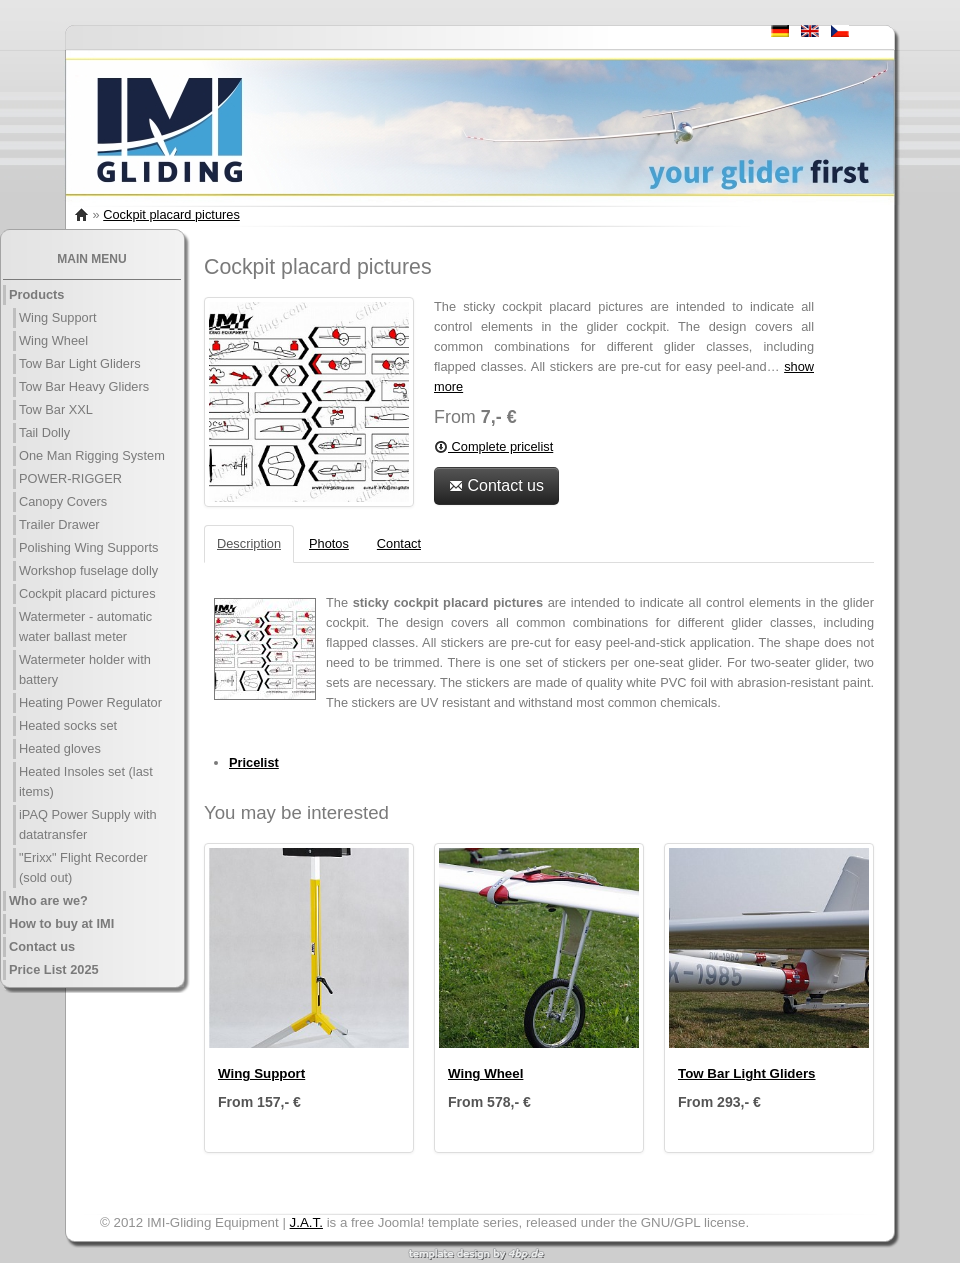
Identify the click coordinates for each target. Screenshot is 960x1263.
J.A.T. (306, 1222)
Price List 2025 (54, 969)
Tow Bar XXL (56, 409)
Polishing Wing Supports (88, 547)
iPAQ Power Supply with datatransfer (88, 824)
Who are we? (48, 900)
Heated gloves (60, 748)
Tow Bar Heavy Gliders (84, 386)
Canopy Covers (63, 501)
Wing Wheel (53, 340)
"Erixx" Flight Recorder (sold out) (83, 867)
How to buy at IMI (61, 923)
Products (36, 294)
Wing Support (58, 317)
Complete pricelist (493, 446)
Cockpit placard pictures (171, 214)
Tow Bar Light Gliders (80, 363)
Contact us (42, 946)
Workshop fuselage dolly (88, 570)
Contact (399, 543)
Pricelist (254, 762)
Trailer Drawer (59, 524)
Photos (329, 543)
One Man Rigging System (92, 455)
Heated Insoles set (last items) (86, 781)
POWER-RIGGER (70, 478)
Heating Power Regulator (90, 702)
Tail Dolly (44, 432)
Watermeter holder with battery (85, 669)
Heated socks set (68, 725)
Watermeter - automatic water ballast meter (85, 626)
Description (249, 543)
